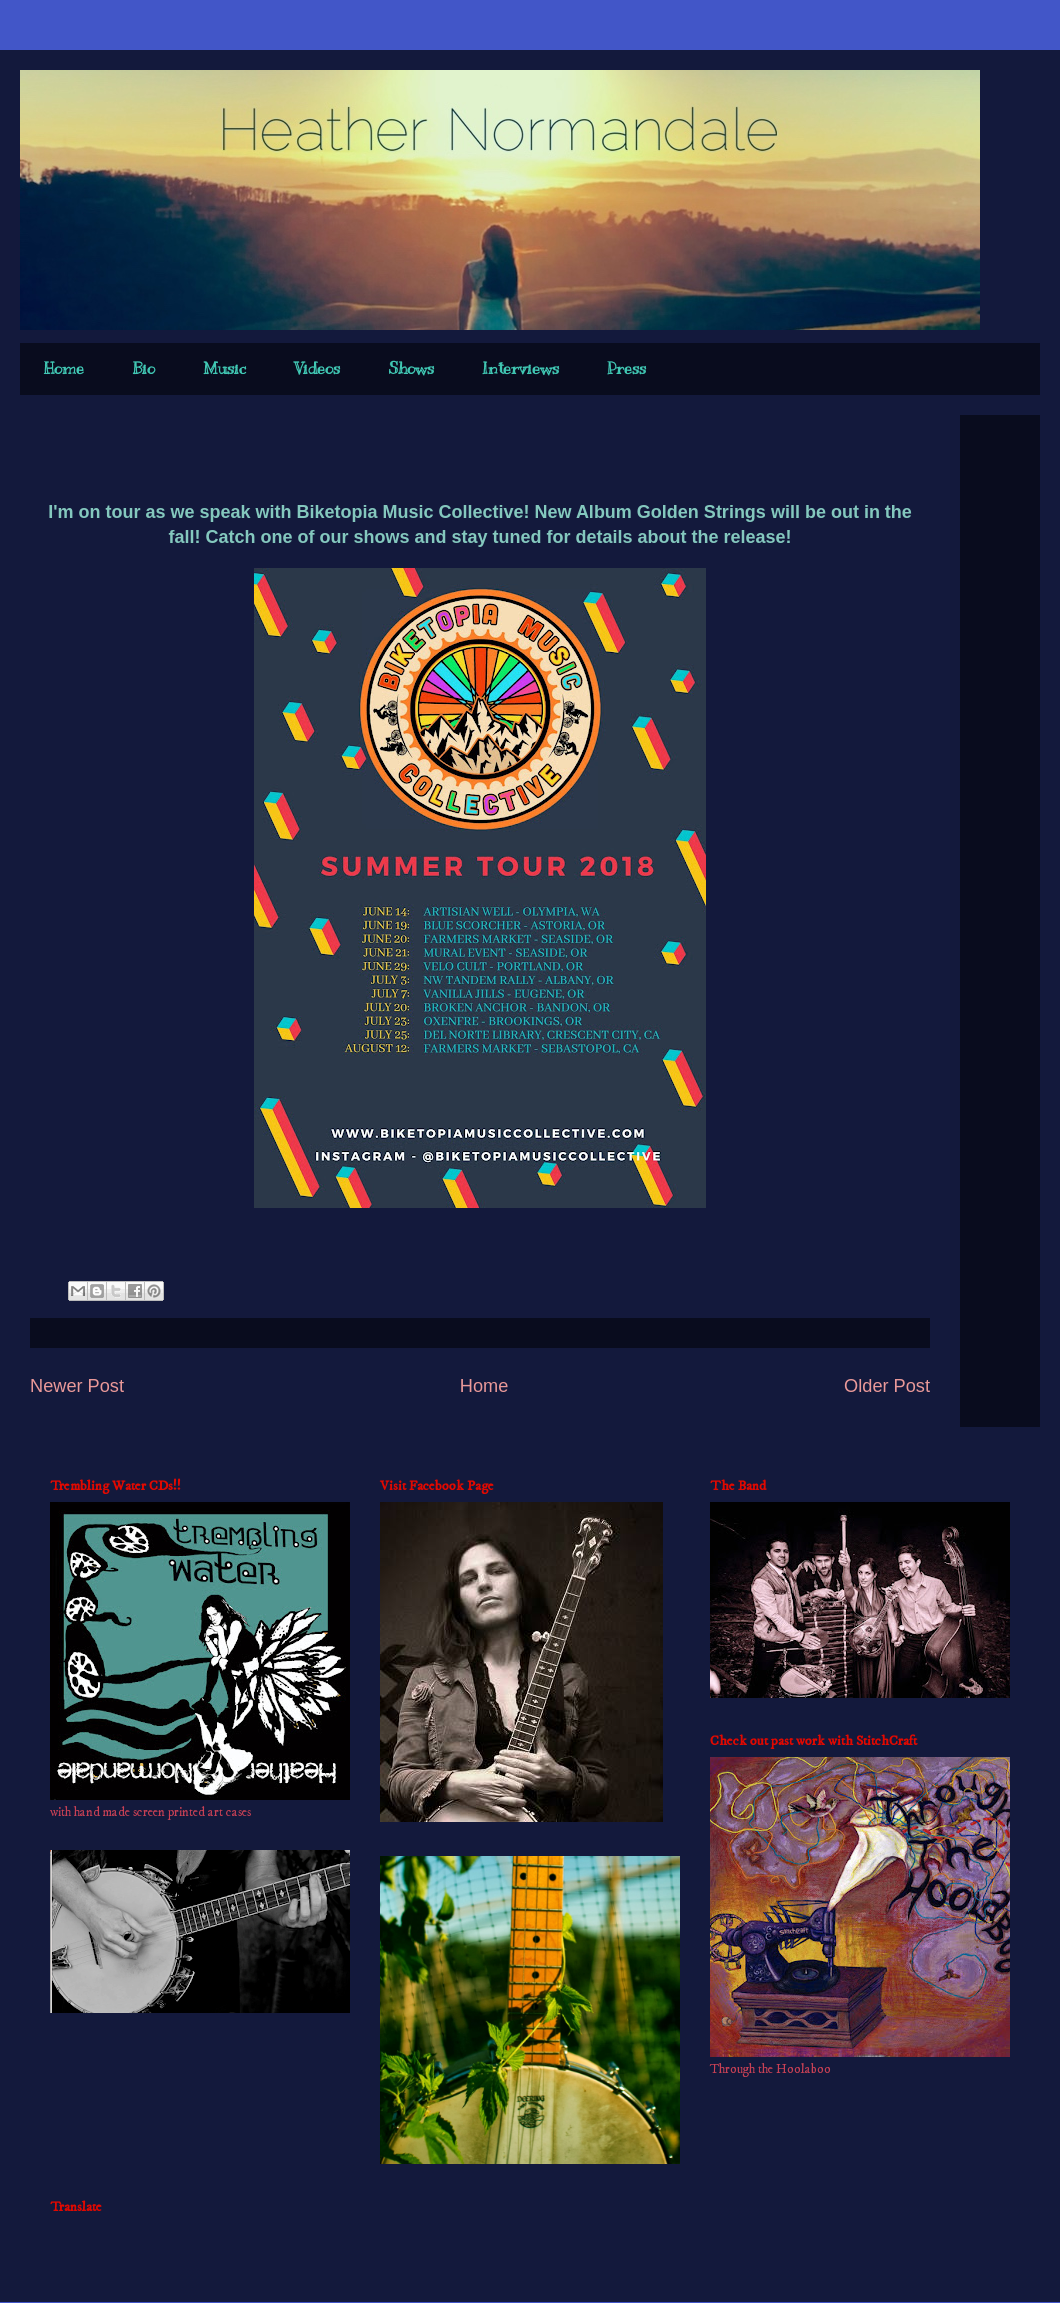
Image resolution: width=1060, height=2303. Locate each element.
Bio (143, 369)
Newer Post (77, 1386)
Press (626, 369)
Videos (317, 369)
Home (64, 369)
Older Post (887, 1386)
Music (224, 369)
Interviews (520, 369)
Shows (411, 369)
